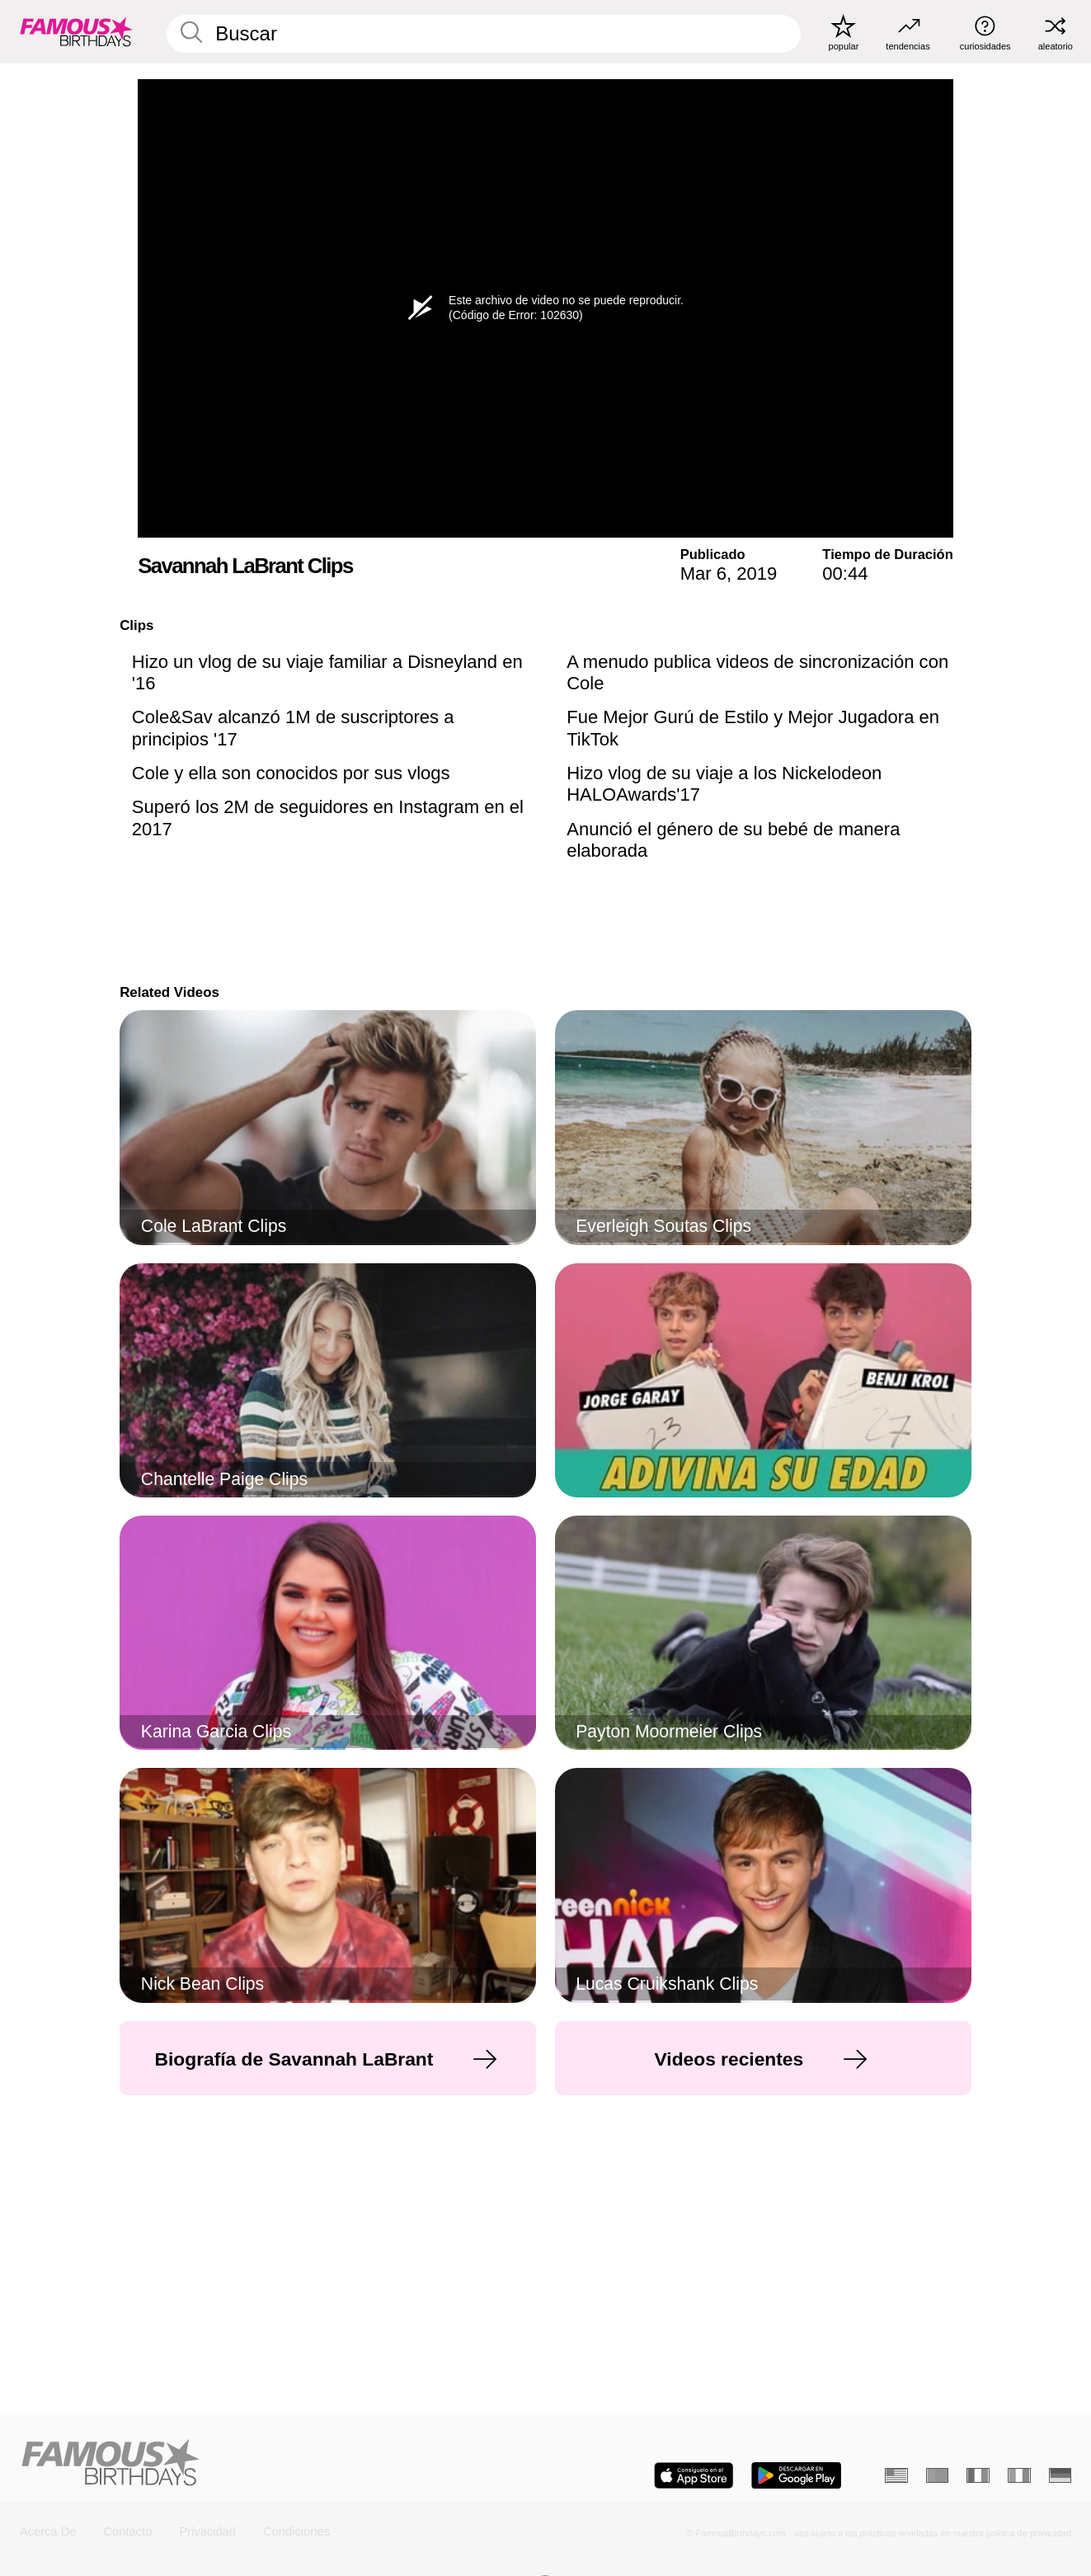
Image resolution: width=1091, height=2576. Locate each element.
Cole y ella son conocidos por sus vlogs (291, 773)
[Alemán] (1060, 2475)
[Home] (278, 2463)
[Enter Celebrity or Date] (484, 34)
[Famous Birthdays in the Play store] (796, 2475)
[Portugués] (937, 2475)
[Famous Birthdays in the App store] (694, 2475)
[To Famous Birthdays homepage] (76, 32)
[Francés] (978, 2475)
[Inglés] (896, 2475)
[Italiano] (1019, 2475)
